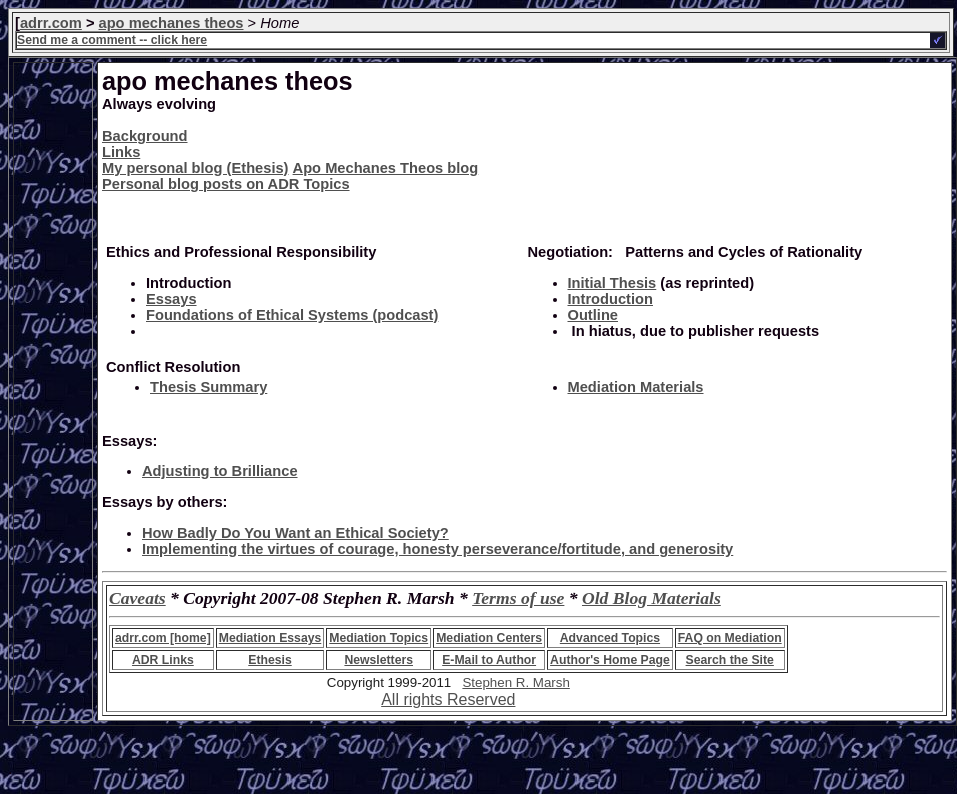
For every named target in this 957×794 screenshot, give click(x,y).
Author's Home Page (610, 660)
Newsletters (378, 660)
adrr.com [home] (163, 638)
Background (145, 136)
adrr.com (51, 23)
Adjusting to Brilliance (220, 471)
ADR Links (163, 660)
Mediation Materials (636, 387)
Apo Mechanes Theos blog (386, 168)
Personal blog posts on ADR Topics (226, 184)
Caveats (137, 598)
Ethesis (269, 660)
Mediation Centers (489, 638)
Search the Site (730, 660)
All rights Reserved (448, 699)
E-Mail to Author (489, 660)
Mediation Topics (378, 638)
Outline (593, 315)
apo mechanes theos (171, 23)
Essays (171, 299)
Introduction (610, 299)
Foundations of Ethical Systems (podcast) (292, 315)
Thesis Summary (208, 387)
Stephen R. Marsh (515, 682)
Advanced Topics (610, 638)
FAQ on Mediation (730, 638)
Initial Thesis (612, 283)
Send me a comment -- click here (112, 40)
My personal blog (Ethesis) (195, 168)
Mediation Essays (270, 638)
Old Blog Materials (651, 598)
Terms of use (518, 598)
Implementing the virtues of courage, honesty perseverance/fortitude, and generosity (437, 549)
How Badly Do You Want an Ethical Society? (295, 533)
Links (121, 152)
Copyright (355, 682)
